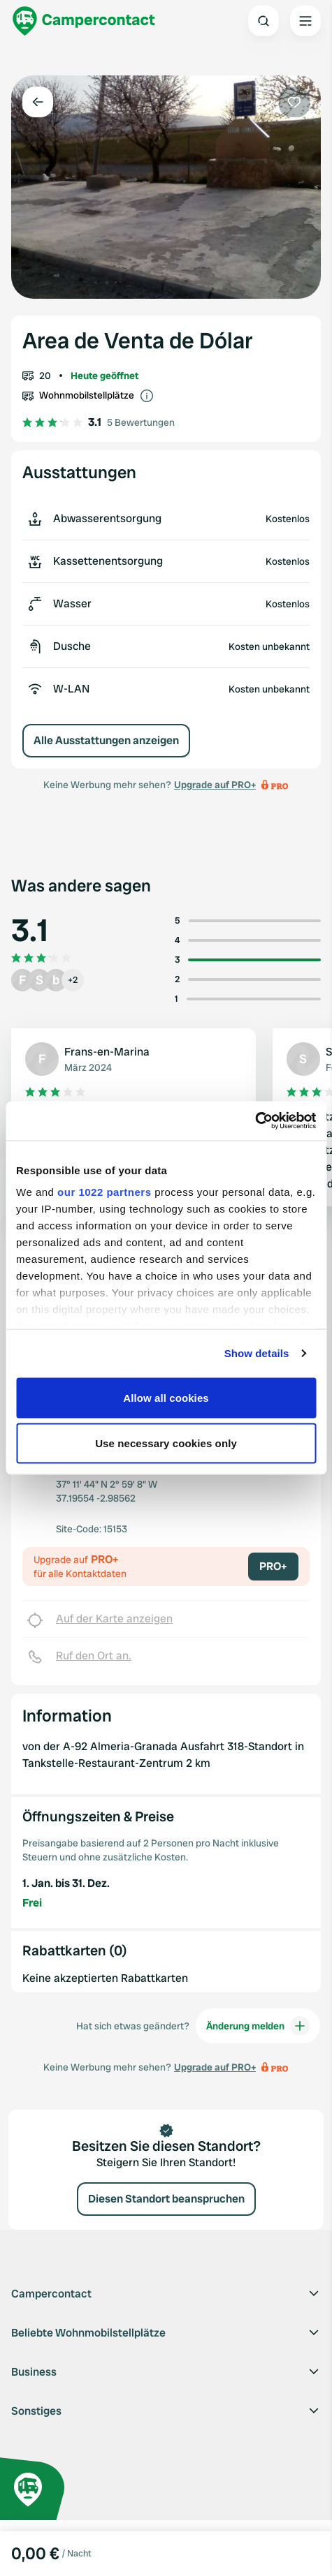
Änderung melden (258, 2026)
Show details (256, 1353)
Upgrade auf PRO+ (215, 784)
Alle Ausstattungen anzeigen (106, 740)
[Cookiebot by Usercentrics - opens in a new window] (255, 1121)
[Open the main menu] (305, 21)
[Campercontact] (84, 21)
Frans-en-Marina (107, 1051)
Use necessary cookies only (166, 1443)
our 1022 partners (104, 1192)
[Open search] (263, 21)
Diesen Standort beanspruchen (166, 2198)
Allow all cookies (166, 1397)
